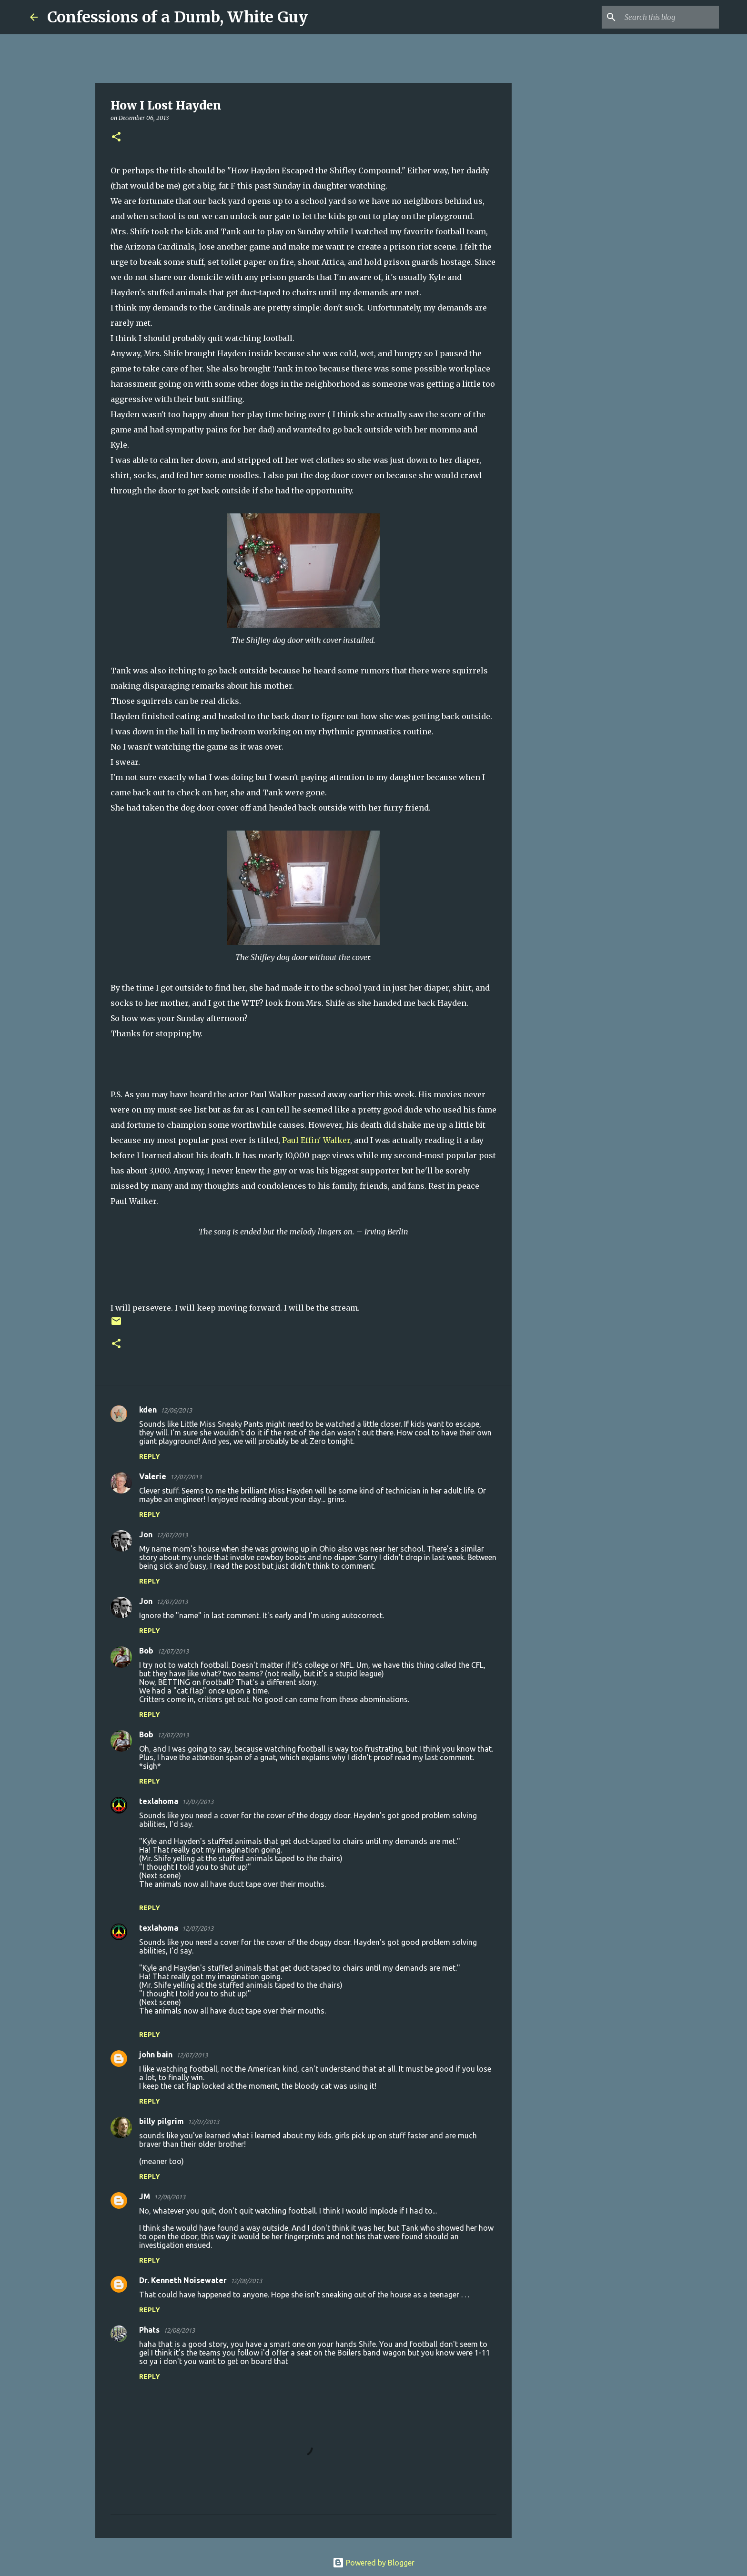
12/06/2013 (176, 1410)
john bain (155, 2054)
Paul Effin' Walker (316, 1140)
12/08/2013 (169, 2197)
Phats (149, 2329)
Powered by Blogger (373, 2562)
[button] (116, 137)
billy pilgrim (161, 2121)
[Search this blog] (669, 17)
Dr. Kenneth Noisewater (183, 2280)
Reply (149, 1456)
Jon (145, 1534)
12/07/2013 (186, 1476)
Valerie (152, 1476)
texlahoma (158, 1801)
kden (148, 1409)
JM (144, 2196)
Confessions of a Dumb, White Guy (177, 17)
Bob (146, 1650)
